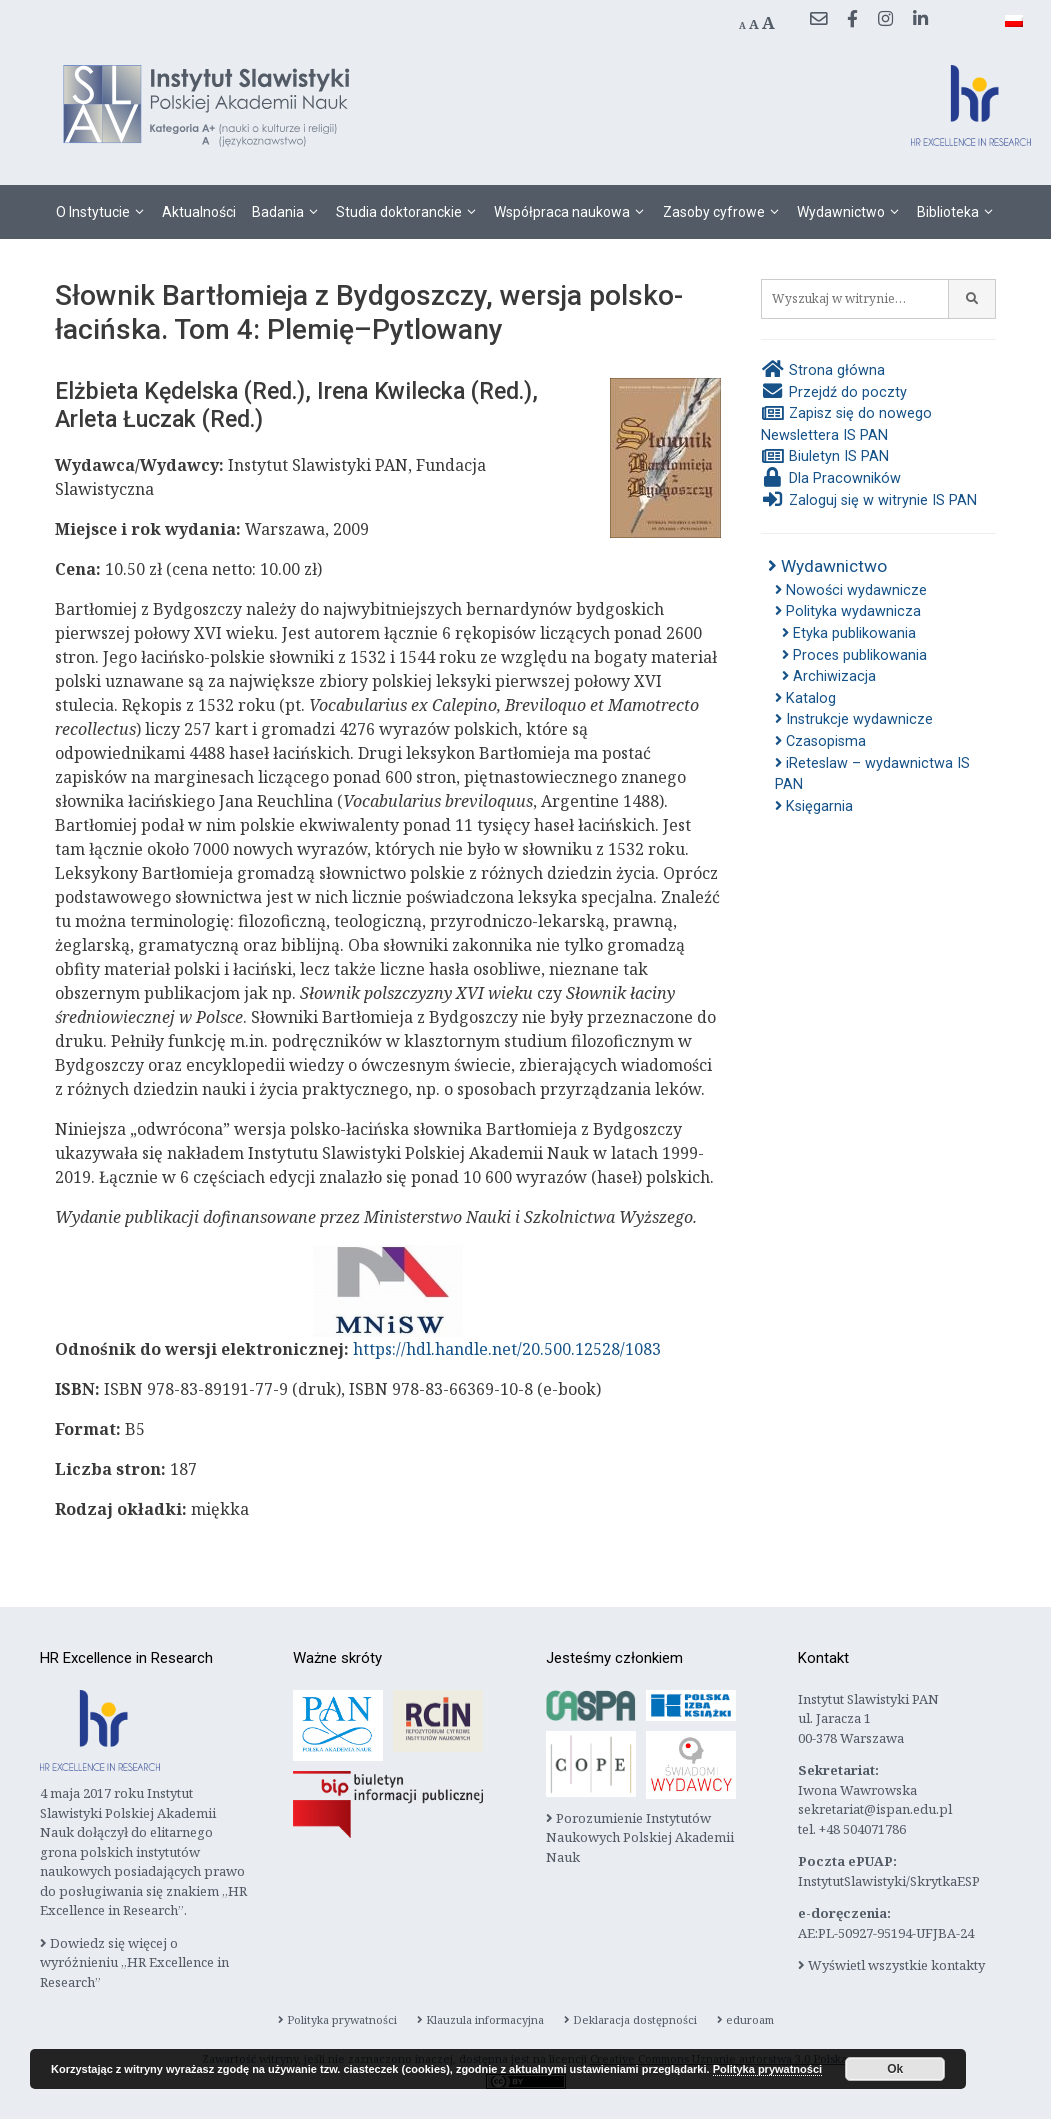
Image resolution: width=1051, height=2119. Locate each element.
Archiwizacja (829, 676)
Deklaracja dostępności (630, 2019)
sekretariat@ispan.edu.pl (875, 1809)
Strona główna (823, 370)
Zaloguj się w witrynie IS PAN (869, 500)
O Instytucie (105, 212)
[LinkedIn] (920, 19)
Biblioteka (960, 212)
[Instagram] (885, 19)
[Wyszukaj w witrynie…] (855, 299)
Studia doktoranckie (411, 212)
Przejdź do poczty (834, 392)
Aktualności (199, 212)
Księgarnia (814, 806)
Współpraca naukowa (574, 212)
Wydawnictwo (853, 212)
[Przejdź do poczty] (818, 19)
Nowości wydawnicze (851, 590)
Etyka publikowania (849, 633)
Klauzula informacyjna (480, 2019)
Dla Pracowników (831, 478)
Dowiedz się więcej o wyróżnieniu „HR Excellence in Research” (134, 1962)
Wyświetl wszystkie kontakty (891, 1965)
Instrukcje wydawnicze (854, 719)
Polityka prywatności (337, 2019)
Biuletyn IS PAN (825, 456)
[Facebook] (852, 19)
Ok (895, 2069)
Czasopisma (820, 741)
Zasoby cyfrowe (726, 212)
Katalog (805, 698)
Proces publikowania (854, 655)
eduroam (745, 2019)
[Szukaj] (972, 299)
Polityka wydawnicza (848, 611)
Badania (290, 212)
